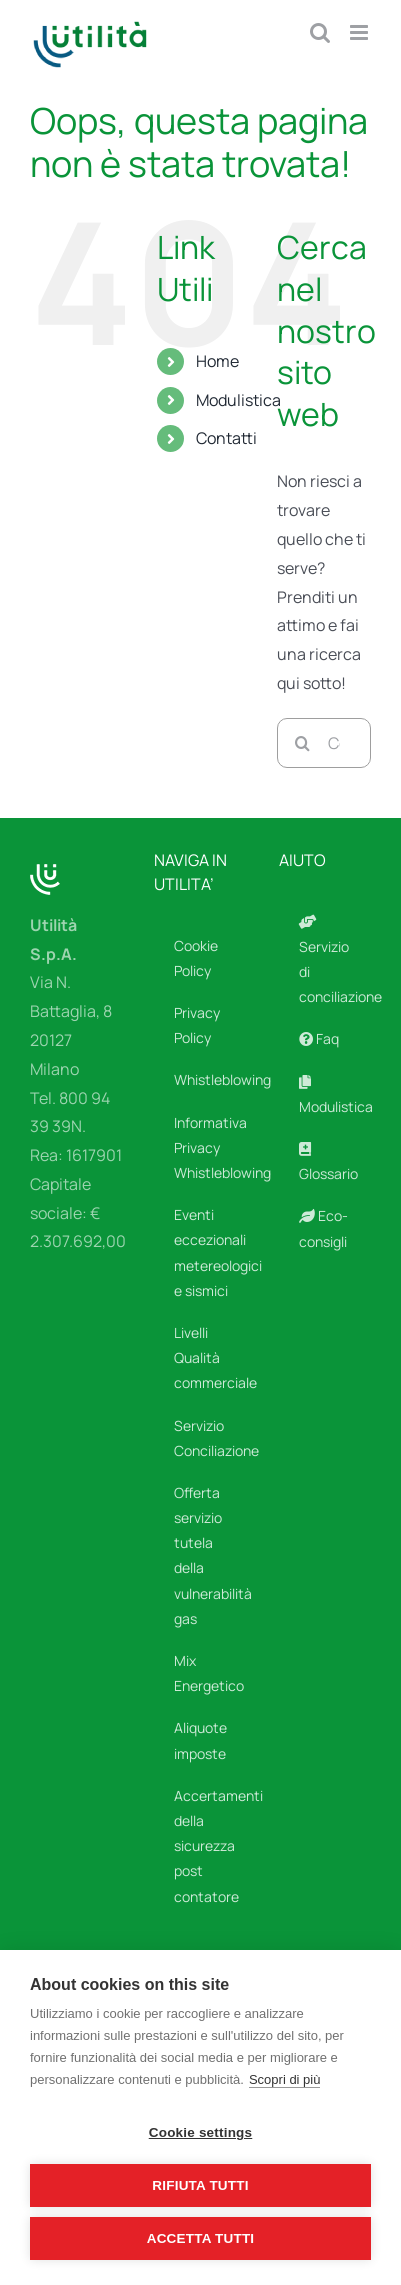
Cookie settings (201, 2132)
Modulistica (238, 400)
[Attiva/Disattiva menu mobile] (360, 32)
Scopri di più (285, 2079)
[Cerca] (302, 743)
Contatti (226, 438)
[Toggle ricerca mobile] (320, 32)
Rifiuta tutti (200, 2185)
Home (217, 361)
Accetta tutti (201, 2238)
